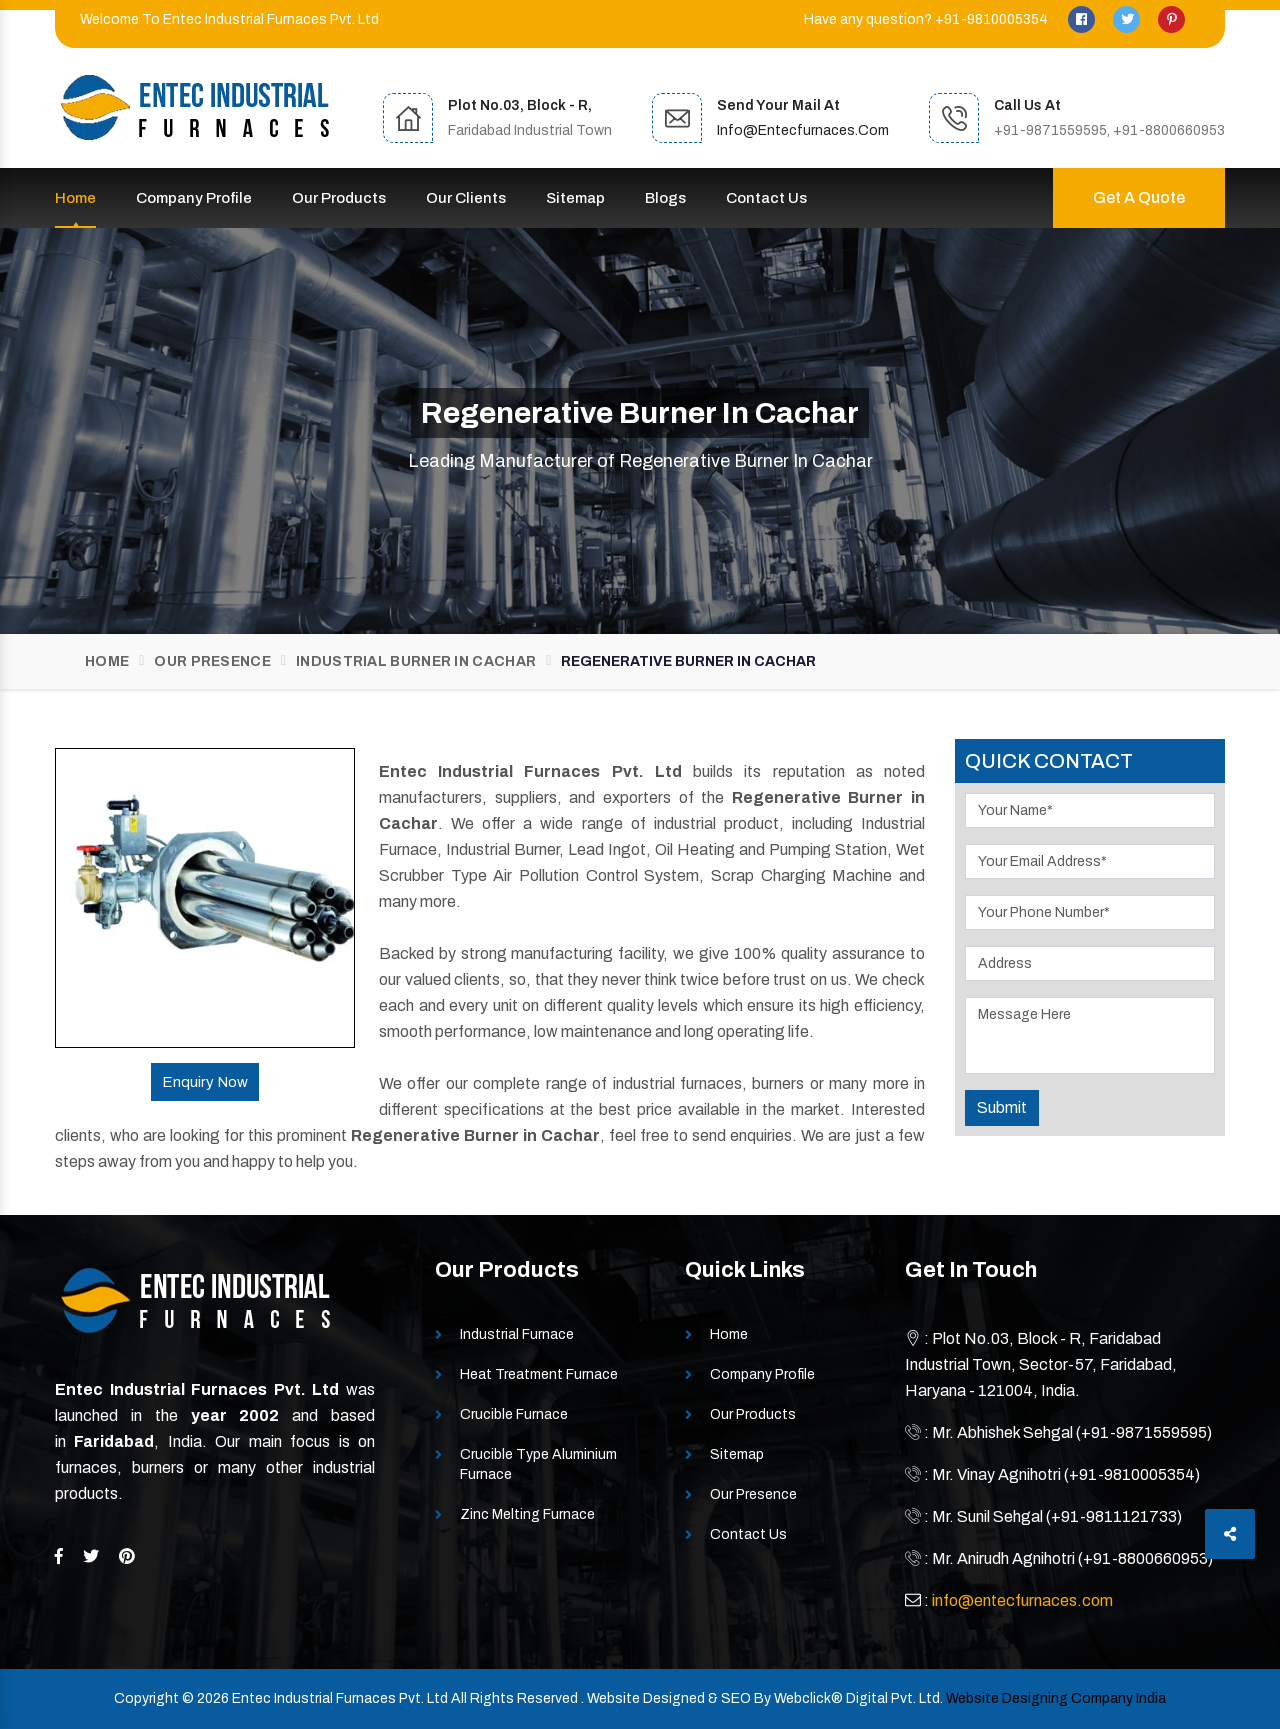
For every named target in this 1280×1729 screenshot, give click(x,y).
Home (75, 198)
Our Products (339, 198)
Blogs (665, 198)
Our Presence (212, 661)
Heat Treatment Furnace (539, 1374)
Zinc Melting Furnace (527, 1514)
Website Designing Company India (1056, 1698)
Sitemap (575, 198)
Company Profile (194, 198)
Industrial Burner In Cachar (416, 661)
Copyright (146, 1698)
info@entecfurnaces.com (803, 130)
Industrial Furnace (517, 1334)
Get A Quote (1139, 197)
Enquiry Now (205, 1082)
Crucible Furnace (514, 1414)
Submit (1002, 1107)
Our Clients (466, 198)
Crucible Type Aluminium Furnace (538, 1464)
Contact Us (766, 198)
